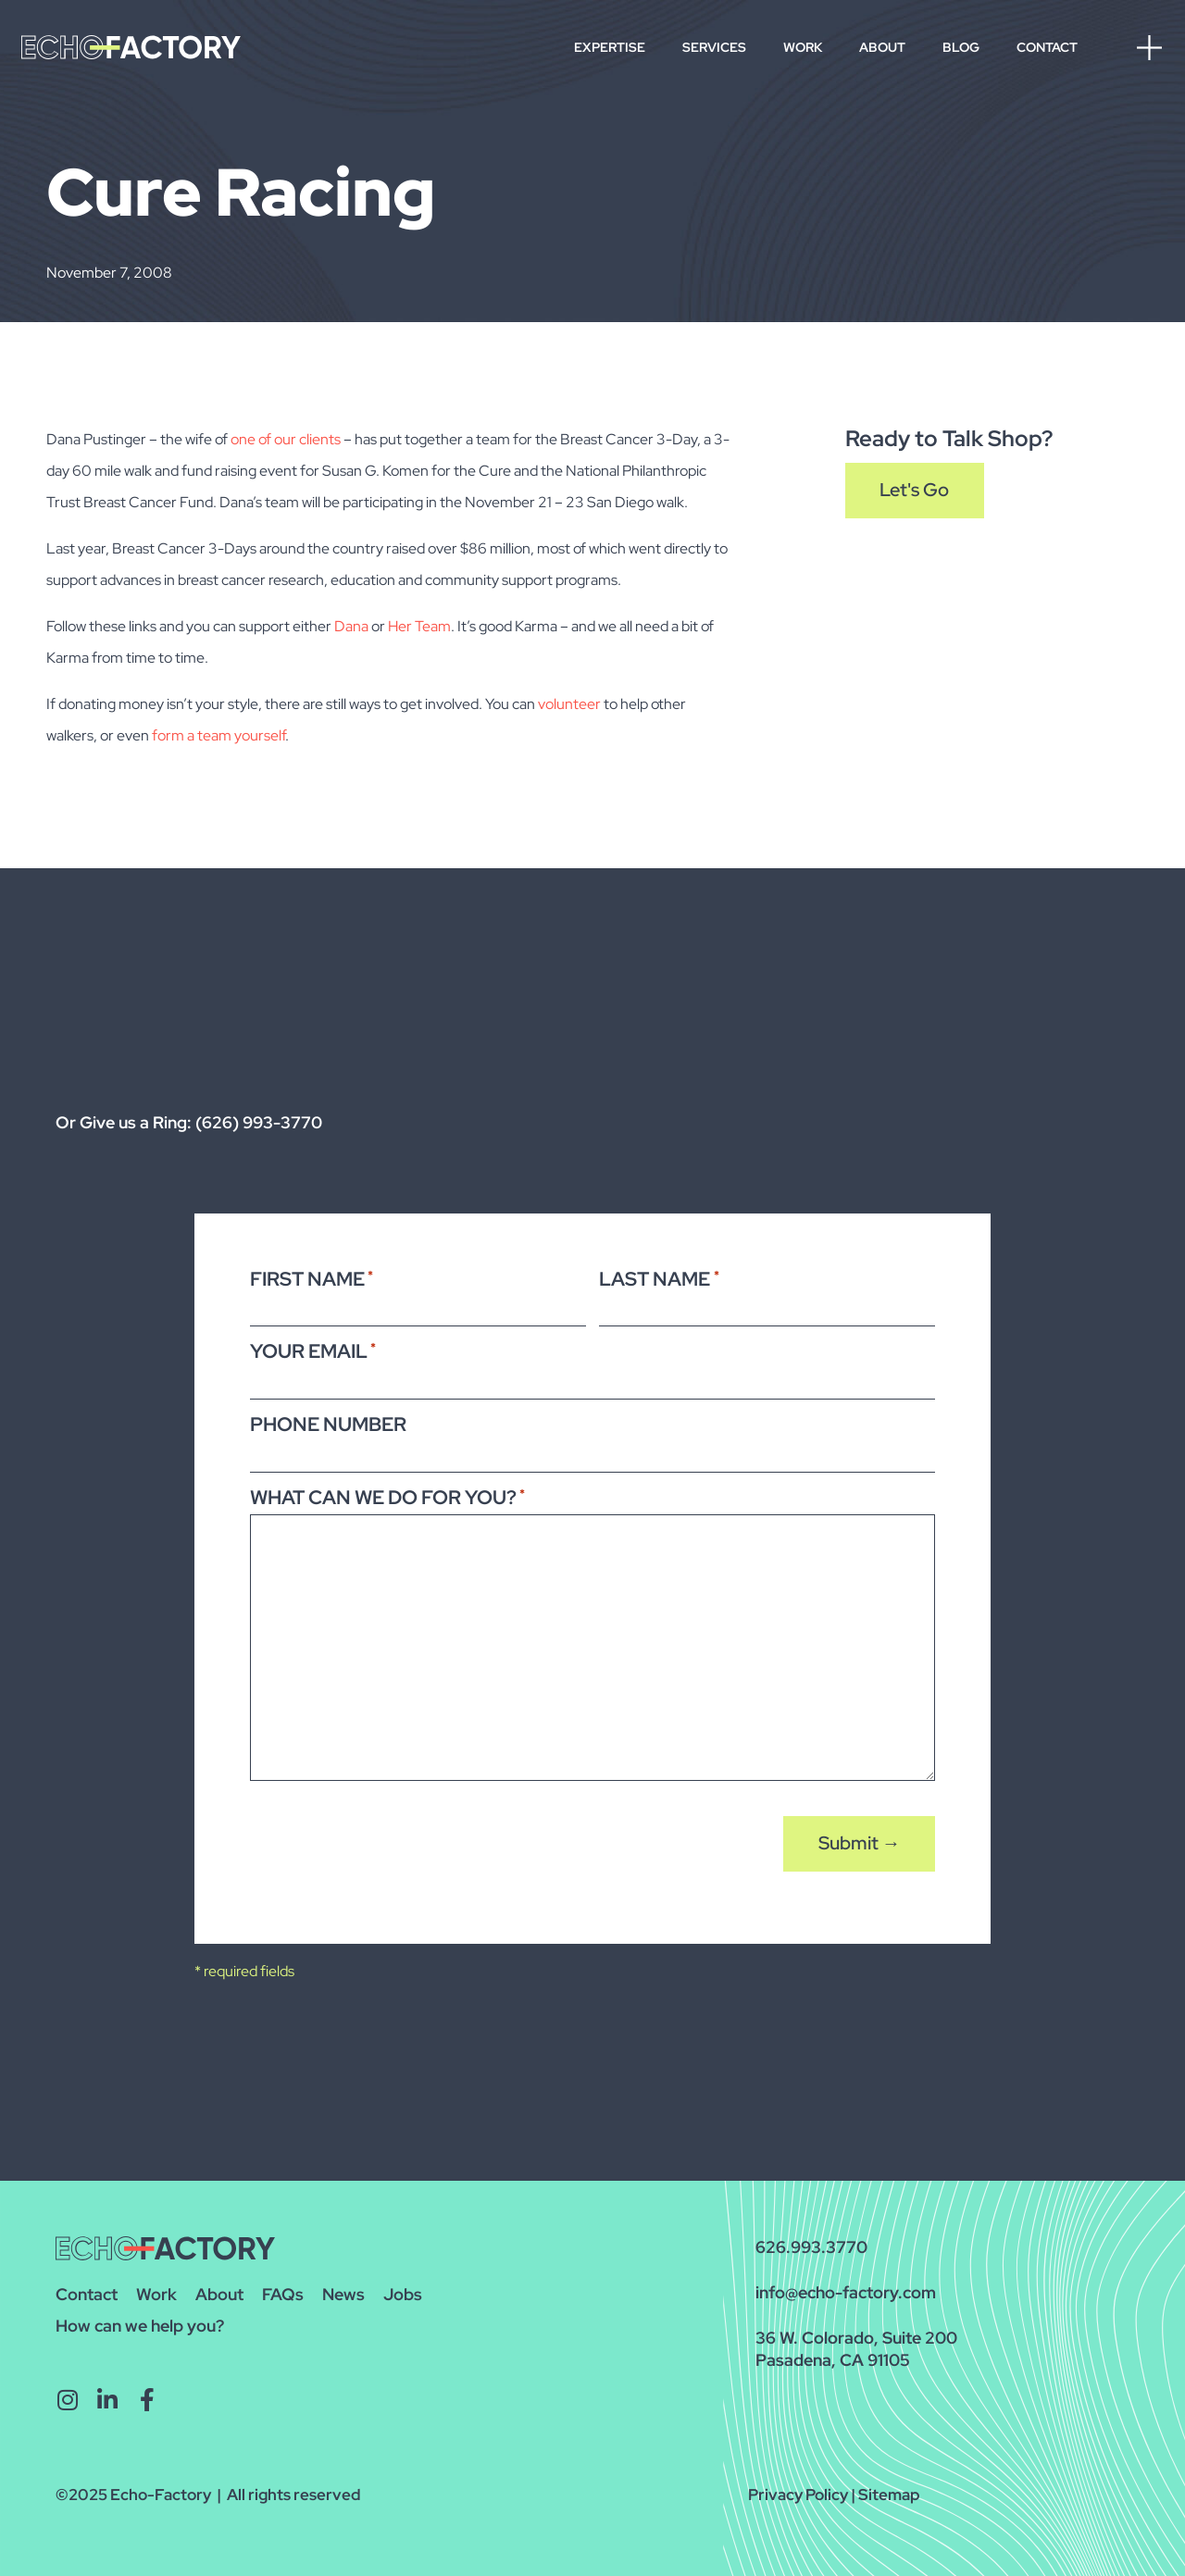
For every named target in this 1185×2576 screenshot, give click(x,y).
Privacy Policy (798, 2494)
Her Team (419, 626)
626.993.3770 (811, 2247)
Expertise (609, 47)
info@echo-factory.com (845, 2292)
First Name (311, 1278)
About (882, 47)
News (343, 2294)
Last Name (658, 1278)
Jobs (402, 2294)
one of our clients (286, 439)
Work (802, 47)
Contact (1047, 47)
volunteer (569, 704)
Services (714, 47)
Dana (351, 626)
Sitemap (889, 2494)
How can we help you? (140, 2325)
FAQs (283, 2294)
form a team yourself (218, 735)
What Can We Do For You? (387, 1496)
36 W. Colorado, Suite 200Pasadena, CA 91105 (856, 2349)
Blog (960, 47)
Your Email (313, 1351)
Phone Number (328, 1424)
